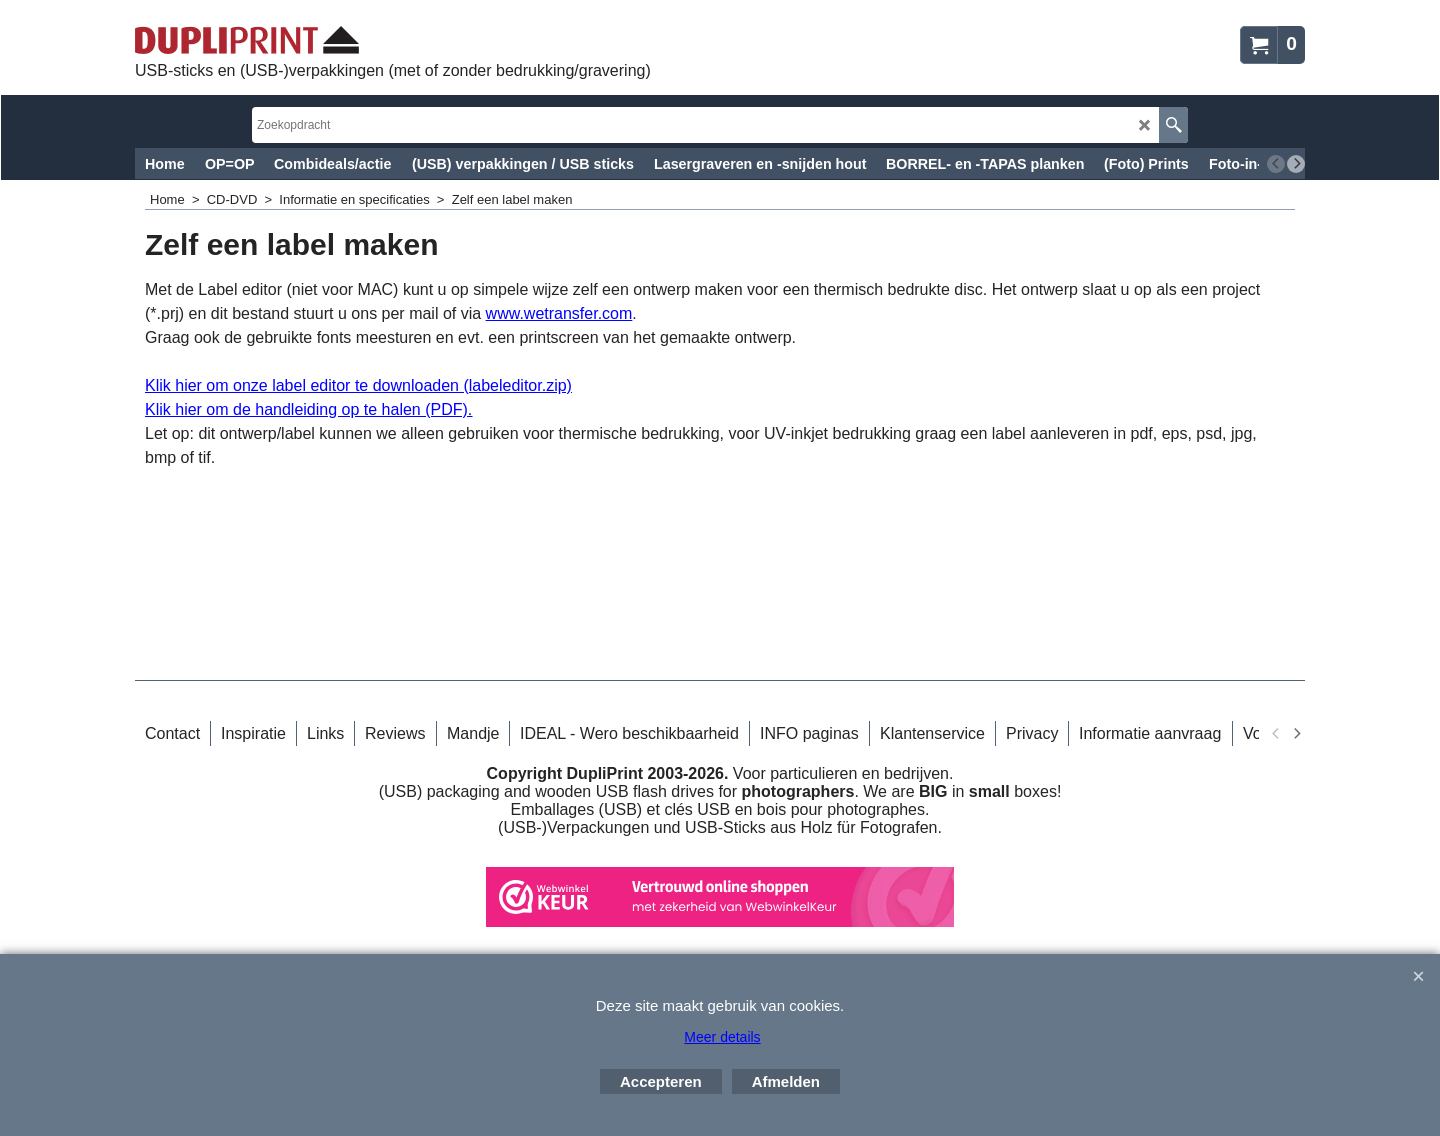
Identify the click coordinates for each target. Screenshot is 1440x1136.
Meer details (722, 1037)
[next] (1296, 164)
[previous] (1276, 164)
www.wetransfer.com (559, 313)
